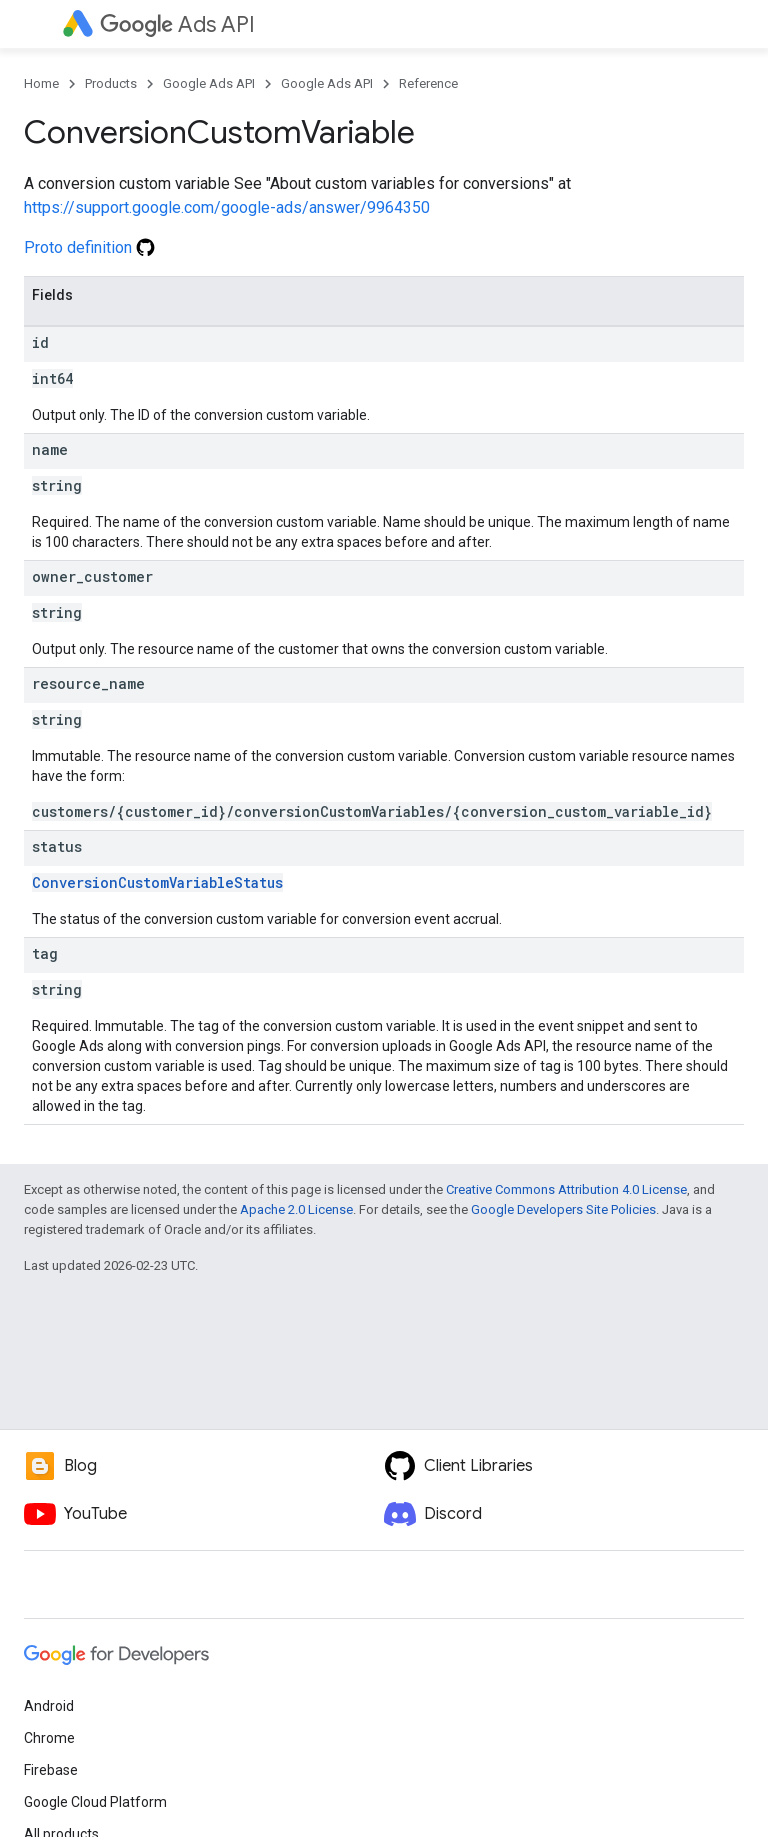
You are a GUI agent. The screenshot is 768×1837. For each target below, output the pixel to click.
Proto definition (89, 247)
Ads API (177, 24)
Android (49, 1706)
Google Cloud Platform (95, 1802)
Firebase (51, 1770)
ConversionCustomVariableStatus (157, 882)
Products (111, 83)
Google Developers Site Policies (563, 1209)
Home (41, 83)
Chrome (49, 1738)
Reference (428, 83)
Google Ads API (209, 83)
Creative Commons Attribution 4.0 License (566, 1189)
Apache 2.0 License (296, 1209)
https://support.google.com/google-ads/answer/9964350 (227, 207)
